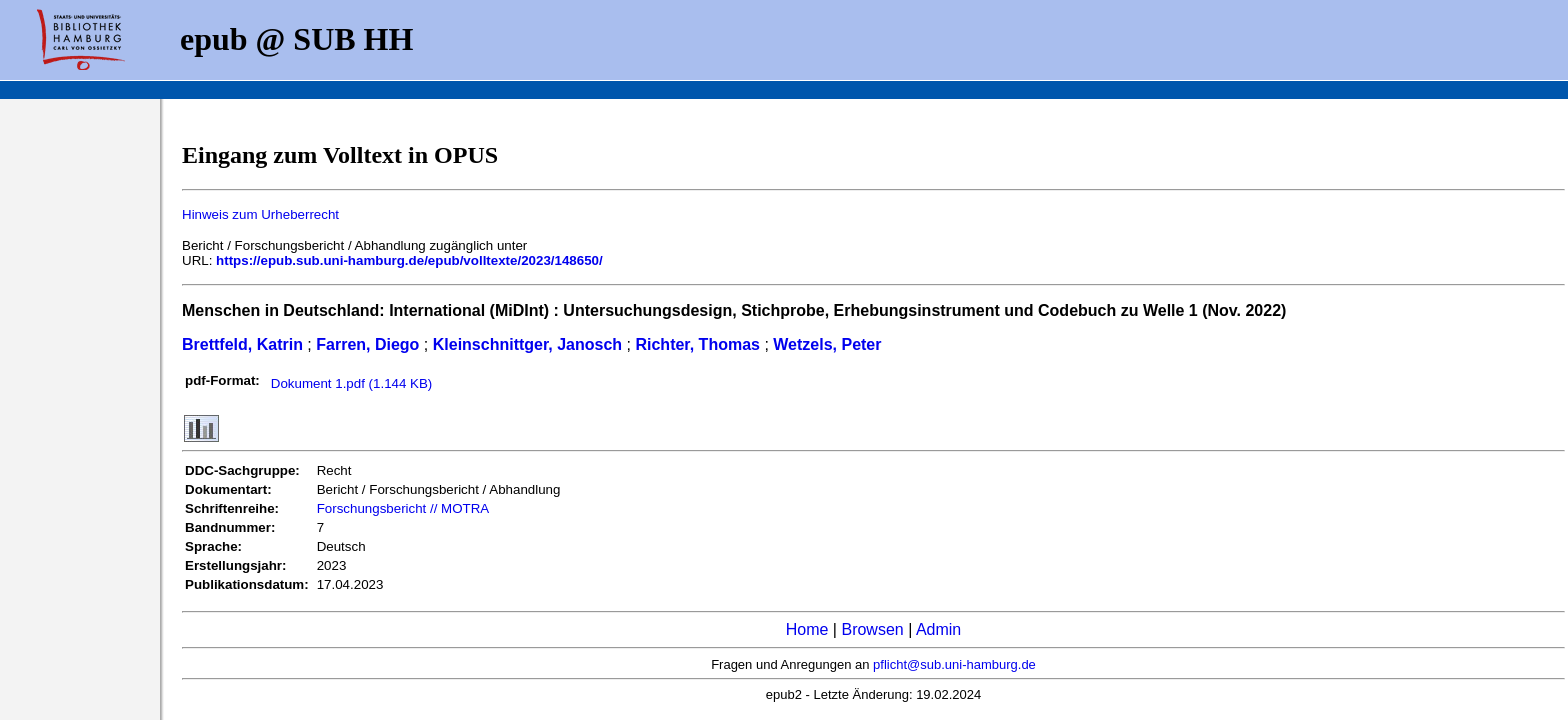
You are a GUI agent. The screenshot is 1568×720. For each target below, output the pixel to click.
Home (807, 629)
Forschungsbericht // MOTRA (403, 508)
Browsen (872, 629)
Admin (938, 629)
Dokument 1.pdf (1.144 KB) (352, 383)
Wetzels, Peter (827, 344)
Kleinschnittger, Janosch (527, 344)
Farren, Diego (367, 344)
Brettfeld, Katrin (242, 344)
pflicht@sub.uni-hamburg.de (954, 664)
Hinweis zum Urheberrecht (260, 214)
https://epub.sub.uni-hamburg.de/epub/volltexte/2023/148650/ (409, 260)
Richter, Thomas (697, 344)
